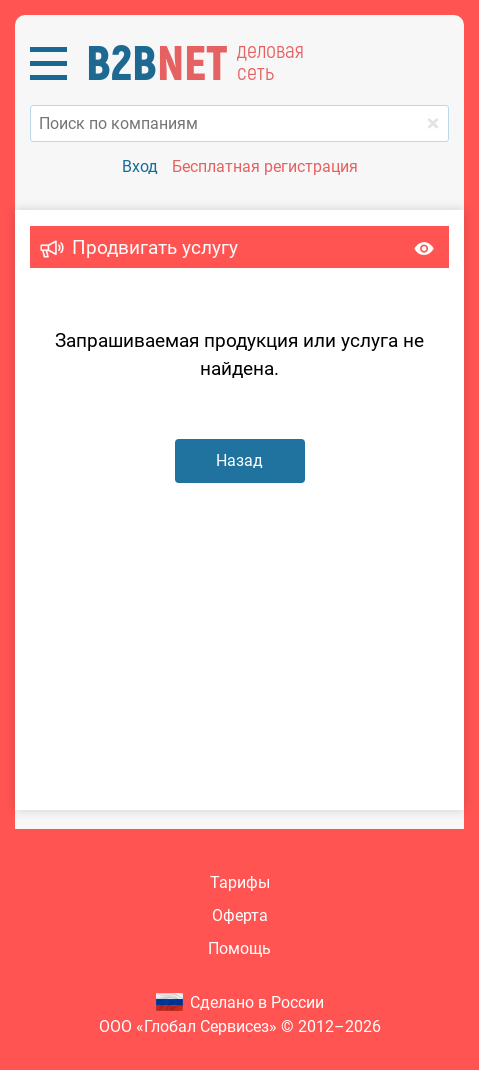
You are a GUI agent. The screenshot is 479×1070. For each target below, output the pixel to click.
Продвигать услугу (155, 247)
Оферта (240, 915)
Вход (140, 166)
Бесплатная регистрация (265, 166)
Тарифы (240, 882)
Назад (239, 460)
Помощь (239, 948)
